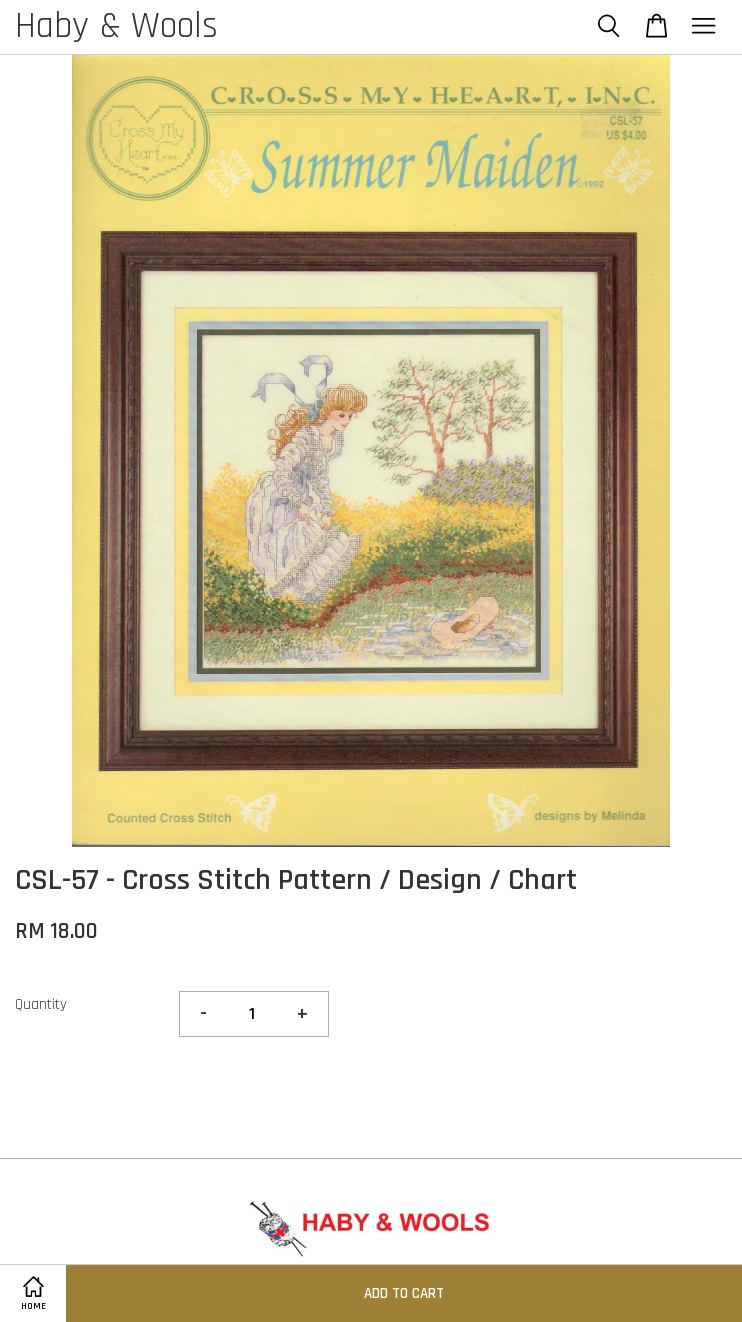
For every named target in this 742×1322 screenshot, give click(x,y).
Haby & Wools (116, 27)
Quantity (41, 1004)
